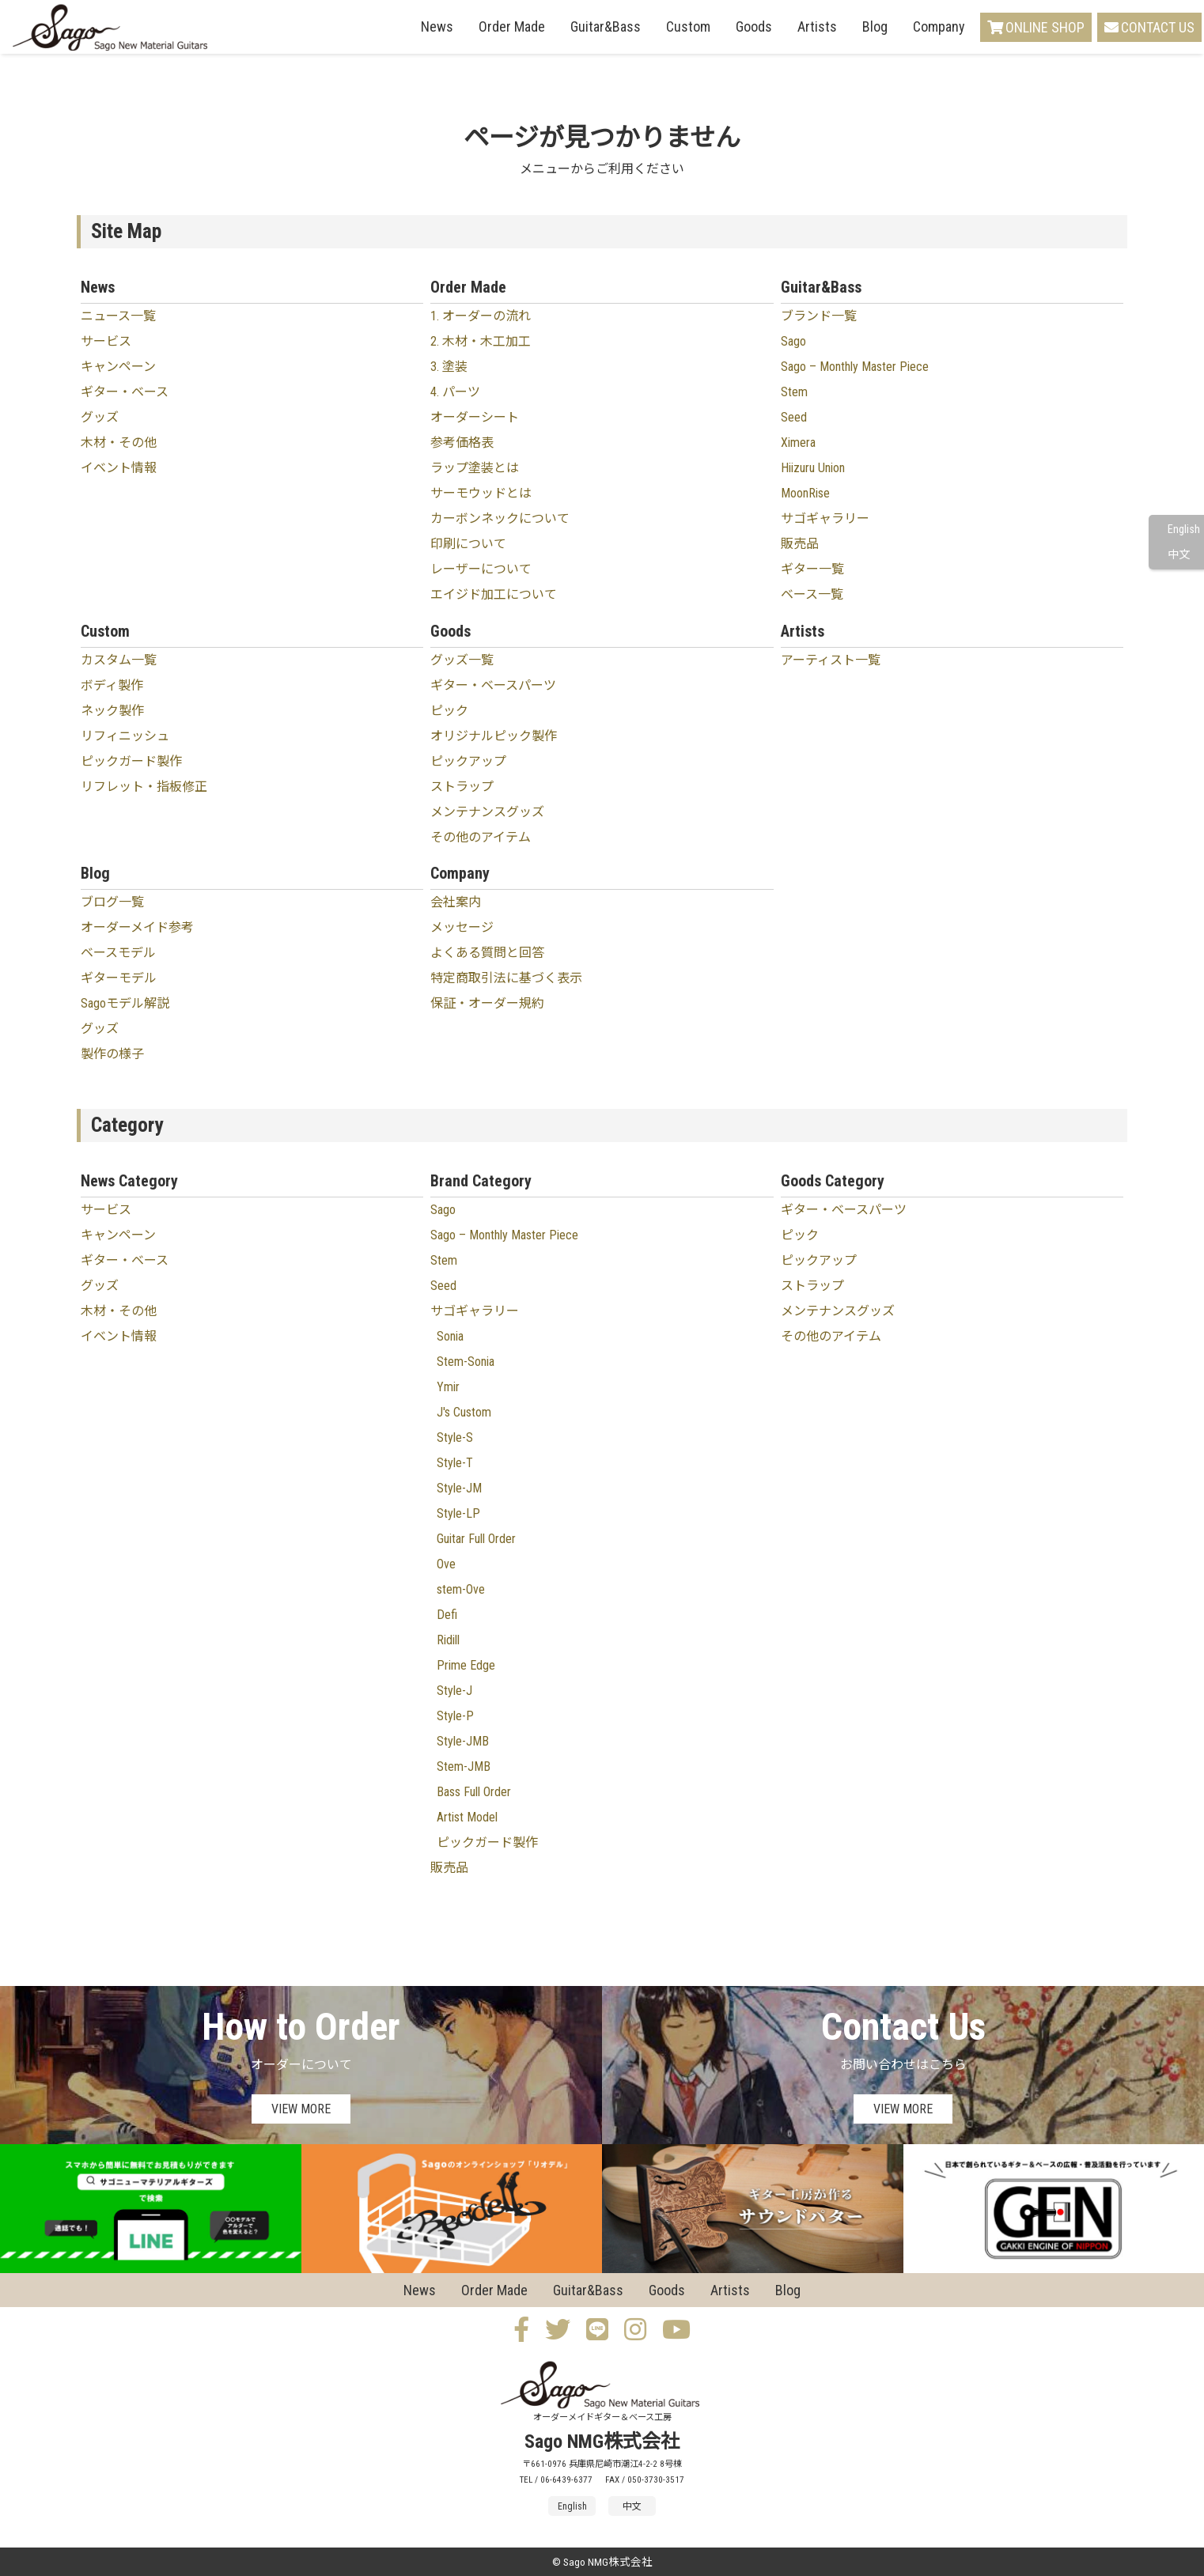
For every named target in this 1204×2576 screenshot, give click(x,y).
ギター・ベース (124, 391)
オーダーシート (474, 417)
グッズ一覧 (462, 660)
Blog (875, 26)
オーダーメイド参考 (137, 927)
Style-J (454, 1690)
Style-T (455, 1462)
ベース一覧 (812, 594)
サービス (106, 341)
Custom (688, 26)
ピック (449, 710)
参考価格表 (462, 442)
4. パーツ (455, 391)
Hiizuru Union (813, 467)
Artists (817, 26)
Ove (446, 1564)
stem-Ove (461, 1589)
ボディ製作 (112, 685)
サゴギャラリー (825, 518)
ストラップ (462, 786)
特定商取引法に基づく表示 (506, 977)
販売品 (800, 543)
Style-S (455, 1437)
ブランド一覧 (819, 315)
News (437, 26)
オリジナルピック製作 (493, 735)
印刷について (468, 543)
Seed (794, 417)
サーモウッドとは (481, 493)
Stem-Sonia (465, 1361)
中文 (1179, 555)
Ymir (448, 1386)
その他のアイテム (480, 837)
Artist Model (467, 1817)
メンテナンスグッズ (487, 811)
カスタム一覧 (119, 660)
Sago (793, 341)
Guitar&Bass (605, 26)
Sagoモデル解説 (125, 1003)
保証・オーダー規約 (487, 1003)
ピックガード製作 (131, 761)
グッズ (100, 417)
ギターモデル (119, 977)
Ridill (448, 1639)
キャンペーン (118, 366)
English (1184, 529)
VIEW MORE (301, 2108)
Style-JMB (463, 1741)
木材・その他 (119, 442)
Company (939, 26)
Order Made (512, 26)
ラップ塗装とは (474, 467)
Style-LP (458, 1513)
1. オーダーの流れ (480, 315)
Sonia (450, 1336)
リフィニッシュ (125, 735)
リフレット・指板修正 (144, 786)
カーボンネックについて (500, 518)
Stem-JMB (463, 1766)
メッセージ (462, 927)
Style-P (455, 1715)
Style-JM (459, 1488)
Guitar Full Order (476, 1538)
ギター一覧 (812, 569)
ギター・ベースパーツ (493, 685)
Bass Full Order (474, 1791)
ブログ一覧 (112, 902)
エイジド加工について (493, 594)
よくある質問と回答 (487, 952)
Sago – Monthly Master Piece (855, 366)
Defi (447, 1614)
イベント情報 (119, 467)
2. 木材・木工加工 (480, 341)
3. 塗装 (449, 366)
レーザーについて (481, 569)
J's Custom (464, 1412)
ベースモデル (118, 952)
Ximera (798, 442)
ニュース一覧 (118, 315)
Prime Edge (466, 1665)
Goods (754, 26)
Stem (794, 391)
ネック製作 (112, 710)
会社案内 (455, 902)
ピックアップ (468, 761)
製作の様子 (112, 1053)
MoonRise (805, 493)
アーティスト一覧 (830, 660)
